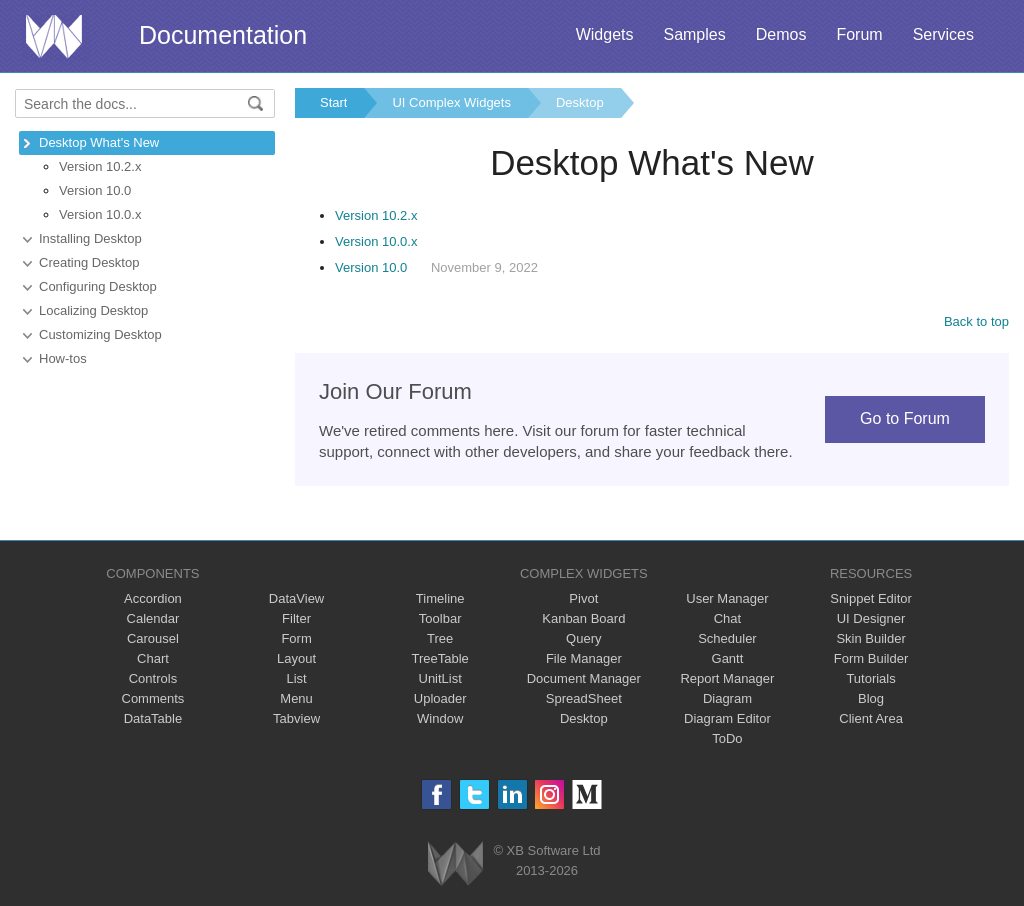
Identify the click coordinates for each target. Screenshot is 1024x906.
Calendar (153, 618)
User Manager (727, 598)
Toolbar (440, 618)
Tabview (296, 718)
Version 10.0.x (100, 214)
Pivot (583, 598)
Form (296, 638)
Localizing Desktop (93, 310)
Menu (296, 698)
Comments (153, 698)
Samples (694, 34)
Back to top (976, 321)
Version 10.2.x (100, 166)
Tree (440, 638)
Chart (153, 658)
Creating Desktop (89, 262)
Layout (296, 658)
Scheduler (727, 638)
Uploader (440, 698)
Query (583, 638)
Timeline (440, 598)
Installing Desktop (90, 238)
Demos (781, 34)
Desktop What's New (99, 142)
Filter (296, 618)
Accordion (153, 598)
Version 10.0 (95, 190)
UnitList (440, 678)
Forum (859, 34)
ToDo (727, 738)
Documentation (223, 35)
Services (943, 34)
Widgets (605, 34)
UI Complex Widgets (451, 102)
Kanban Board (583, 618)
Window (440, 718)
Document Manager (584, 678)
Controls (153, 678)
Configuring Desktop (98, 286)
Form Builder (871, 658)
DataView (296, 598)
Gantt (728, 658)
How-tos (63, 358)
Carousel (153, 638)
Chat (727, 618)
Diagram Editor (727, 718)
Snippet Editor (871, 598)
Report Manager (727, 678)
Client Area (871, 718)
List (296, 678)
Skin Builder (870, 638)
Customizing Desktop (100, 334)
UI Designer (871, 618)
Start (333, 102)
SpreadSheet (584, 698)
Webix (455, 863)
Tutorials (870, 678)
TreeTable (440, 658)
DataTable (153, 718)
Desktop (580, 102)
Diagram (727, 698)
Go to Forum (905, 418)
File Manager (584, 658)
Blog (871, 698)
